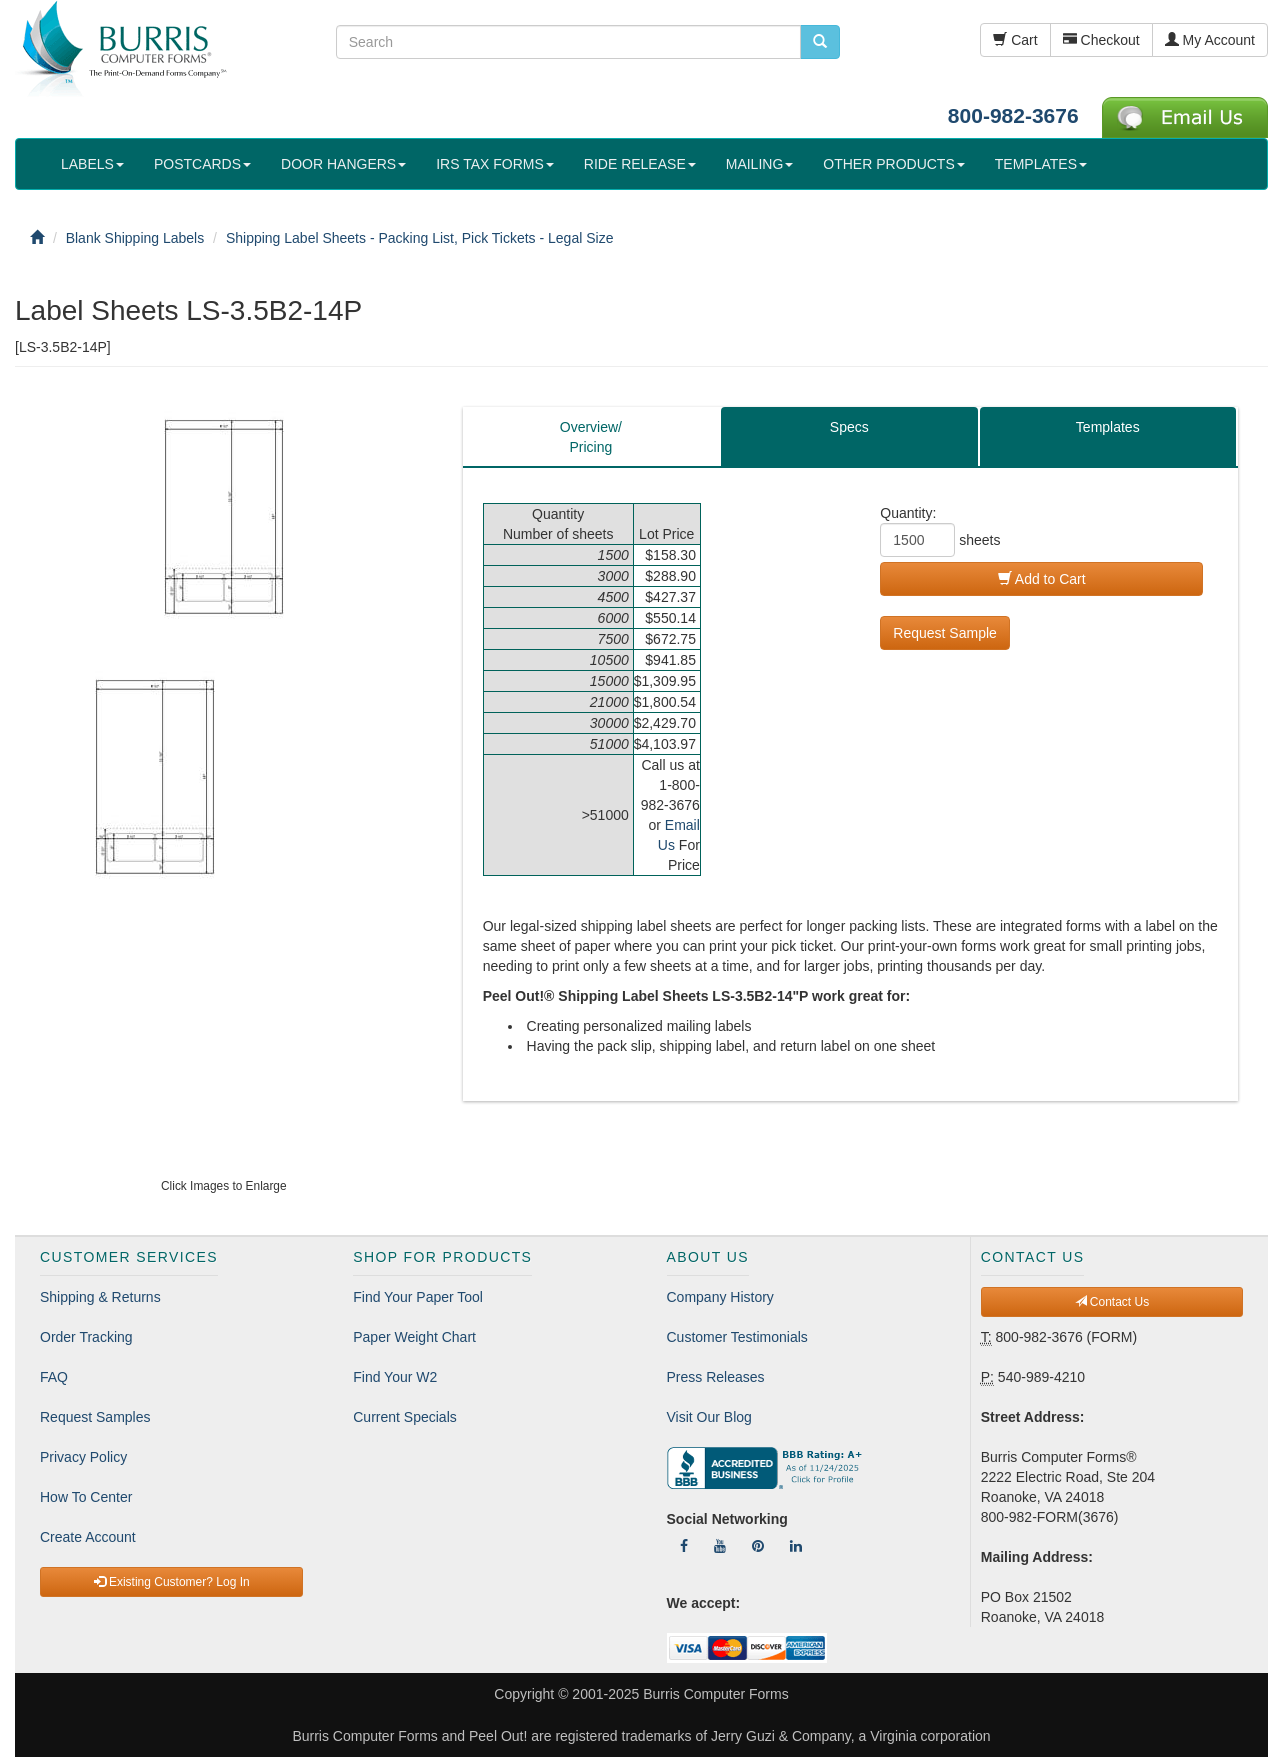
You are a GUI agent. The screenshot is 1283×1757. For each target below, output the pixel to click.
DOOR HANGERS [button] (343, 164)
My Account (1210, 40)
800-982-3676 (1013, 115)
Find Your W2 (395, 1377)
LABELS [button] (92, 164)
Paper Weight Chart (414, 1337)
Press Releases (716, 1377)
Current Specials (405, 1417)
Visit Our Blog (709, 1417)
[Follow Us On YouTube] (720, 1546)
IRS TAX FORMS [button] (495, 164)
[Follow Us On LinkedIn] (796, 1546)
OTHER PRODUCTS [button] (893, 164)
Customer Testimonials (737, 1337)
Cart (1015, 40)
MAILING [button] (760, 164)
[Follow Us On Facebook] (684, 1546)
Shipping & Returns (100, 1297)
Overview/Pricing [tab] (591, 437)
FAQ (54, 1377)
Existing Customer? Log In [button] (172, 1582)
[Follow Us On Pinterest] (758, 1546)
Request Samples (95, 1417)
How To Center (86, 1497)
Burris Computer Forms (715, 1694)
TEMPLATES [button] (1041, 164)
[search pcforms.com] (820, 42)
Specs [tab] (849, 427)
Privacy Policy (83, 1457)
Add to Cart (1042, 579)
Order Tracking (86, 1337)
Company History (720, 1297)
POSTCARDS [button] (202, 164)
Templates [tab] (1108, 427)
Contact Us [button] (1112, 1302)
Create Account (88, 1537)
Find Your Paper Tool (418, 1297)
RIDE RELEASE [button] (640, 164)
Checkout (1101, 40)
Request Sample (945, 633)
